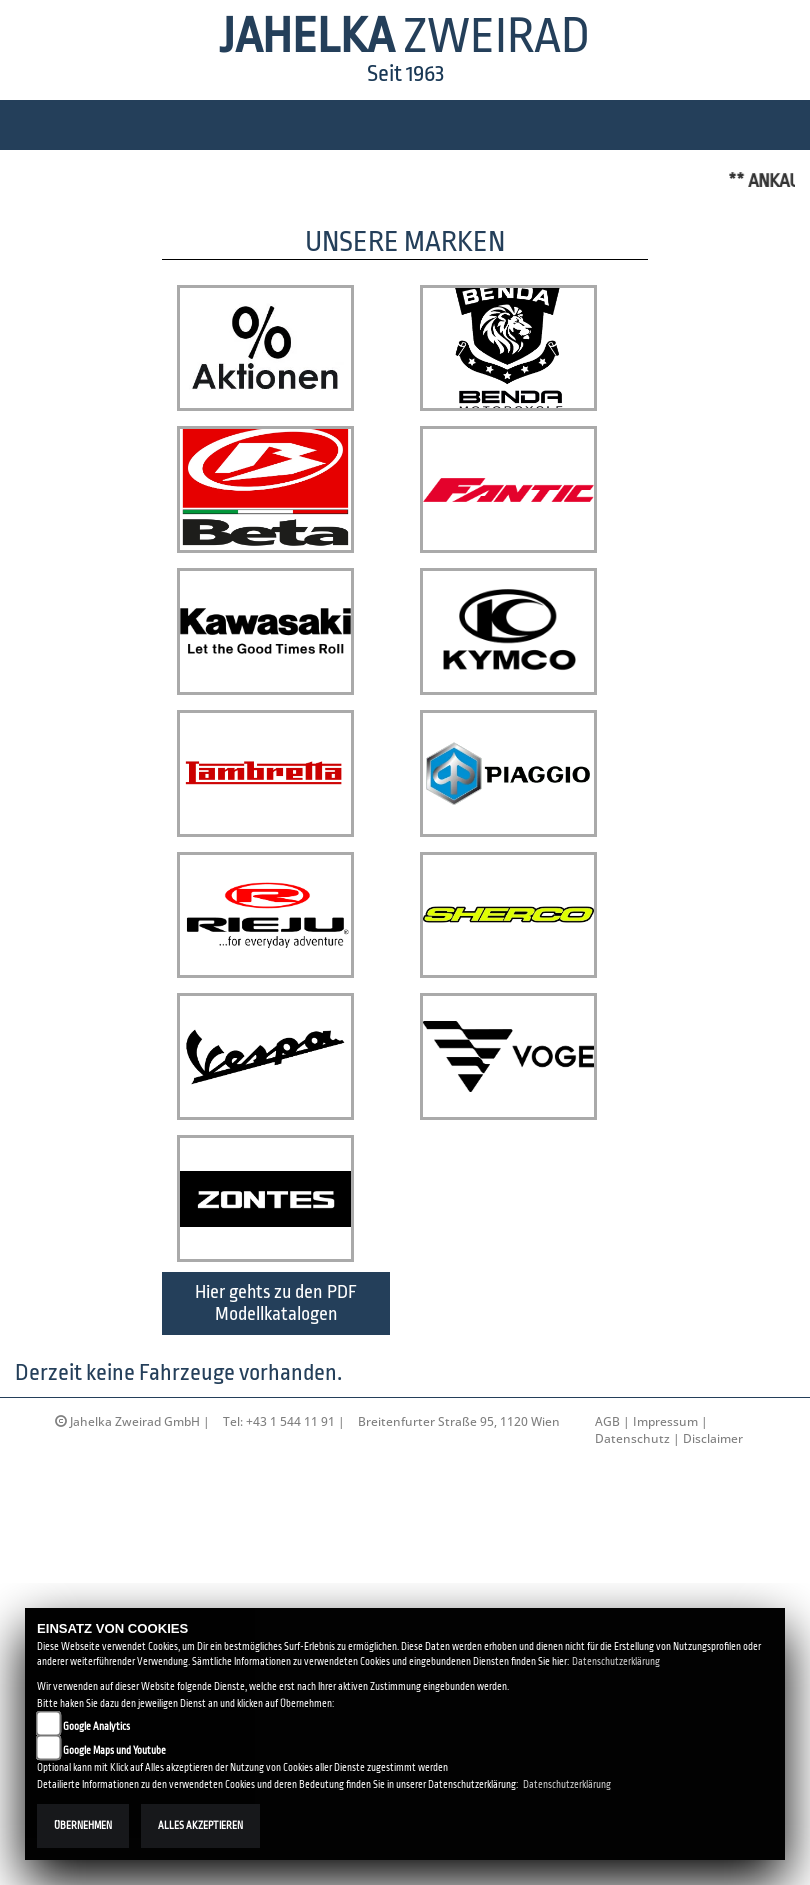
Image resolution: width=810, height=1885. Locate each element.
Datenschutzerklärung (616, 1661)
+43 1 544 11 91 (290, 1532)
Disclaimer (713, 1549)
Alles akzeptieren (200, 1825)
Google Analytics (96, 1726)
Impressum (665, 1532)
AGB (607, 1532)
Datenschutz (632, 1549)
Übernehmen (83, 1825)
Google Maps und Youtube (114, 1750)
